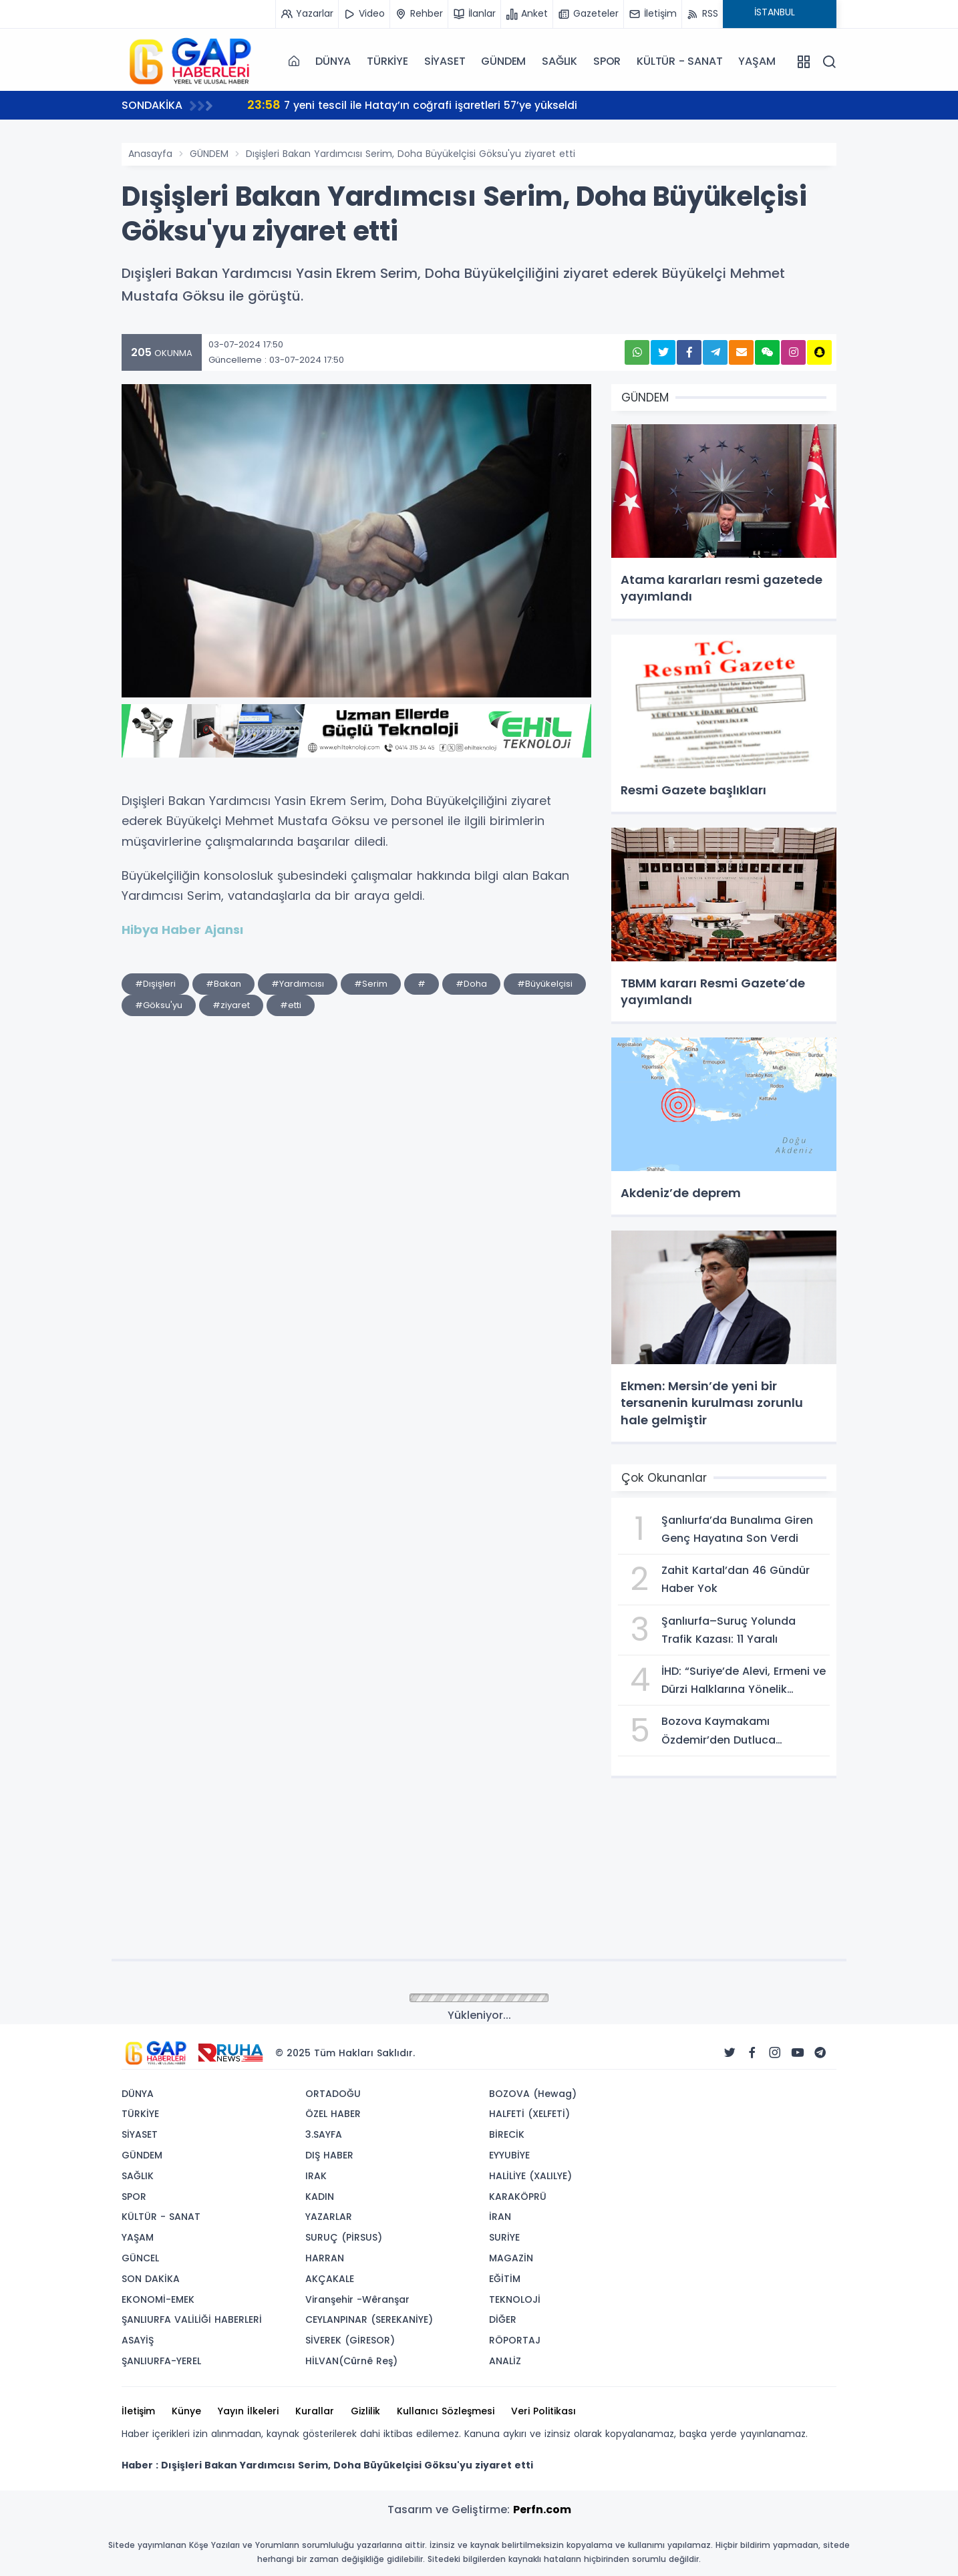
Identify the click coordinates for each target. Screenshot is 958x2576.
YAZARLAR (328, 2216)
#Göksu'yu (158, 1005)
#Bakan (223, 983)
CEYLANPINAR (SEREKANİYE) (369, 2319)
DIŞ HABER (329, 2155)
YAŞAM (756, 61)
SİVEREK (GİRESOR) (350, 2340)
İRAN (500, 2216)
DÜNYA (333, 61)
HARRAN (324, 2258)
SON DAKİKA (151, 2278)
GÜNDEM (503, 61)
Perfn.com (542, 2509)
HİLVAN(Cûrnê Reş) (351, 2361)
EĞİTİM (504, 2278)
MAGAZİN (511, 2258)
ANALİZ (505, 2361)
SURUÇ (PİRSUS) (343, 2237)
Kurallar (314, 2411)
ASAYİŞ (138, 2340)
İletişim (138, 2411)
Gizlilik (365, 2411)
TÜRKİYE (387, 61)
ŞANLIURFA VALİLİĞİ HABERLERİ (192, 2319)
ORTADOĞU (333, 2093)
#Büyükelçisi (545, 983)
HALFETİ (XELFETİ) (529, 2113)
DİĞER (502, 2319)
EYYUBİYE (509, 2155)
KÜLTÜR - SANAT (679, 61)
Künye (186, 2411)
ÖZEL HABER (333, 2113)
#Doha (471, 983)
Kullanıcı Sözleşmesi (445, 2411)
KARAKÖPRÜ (517, 2196)
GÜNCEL (140, 2258)
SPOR (607, 61)
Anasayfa (150, 153)
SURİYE (504, 2237)
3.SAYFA (323, 2134)
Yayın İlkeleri (248, 2411)
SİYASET (445, 61)
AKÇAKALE (329, 2278)
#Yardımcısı (297, 983)
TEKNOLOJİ (514, 2299)
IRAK (316, 2176)
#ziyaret (231, 1005)
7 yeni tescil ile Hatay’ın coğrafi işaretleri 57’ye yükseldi (416, 104)
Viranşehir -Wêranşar (357, 2299)
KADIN (319, 2196)
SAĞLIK (559, 61)
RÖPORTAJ (514, 2340)
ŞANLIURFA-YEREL (161, 2361)
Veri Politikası (543, 2411)
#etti (290, 1005)
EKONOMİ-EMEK (158, 2299)
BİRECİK (506, 2134)
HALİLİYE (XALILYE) (530, 2176)
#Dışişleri (155, 983)
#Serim (370, 983)
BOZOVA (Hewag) (533, 2093)
